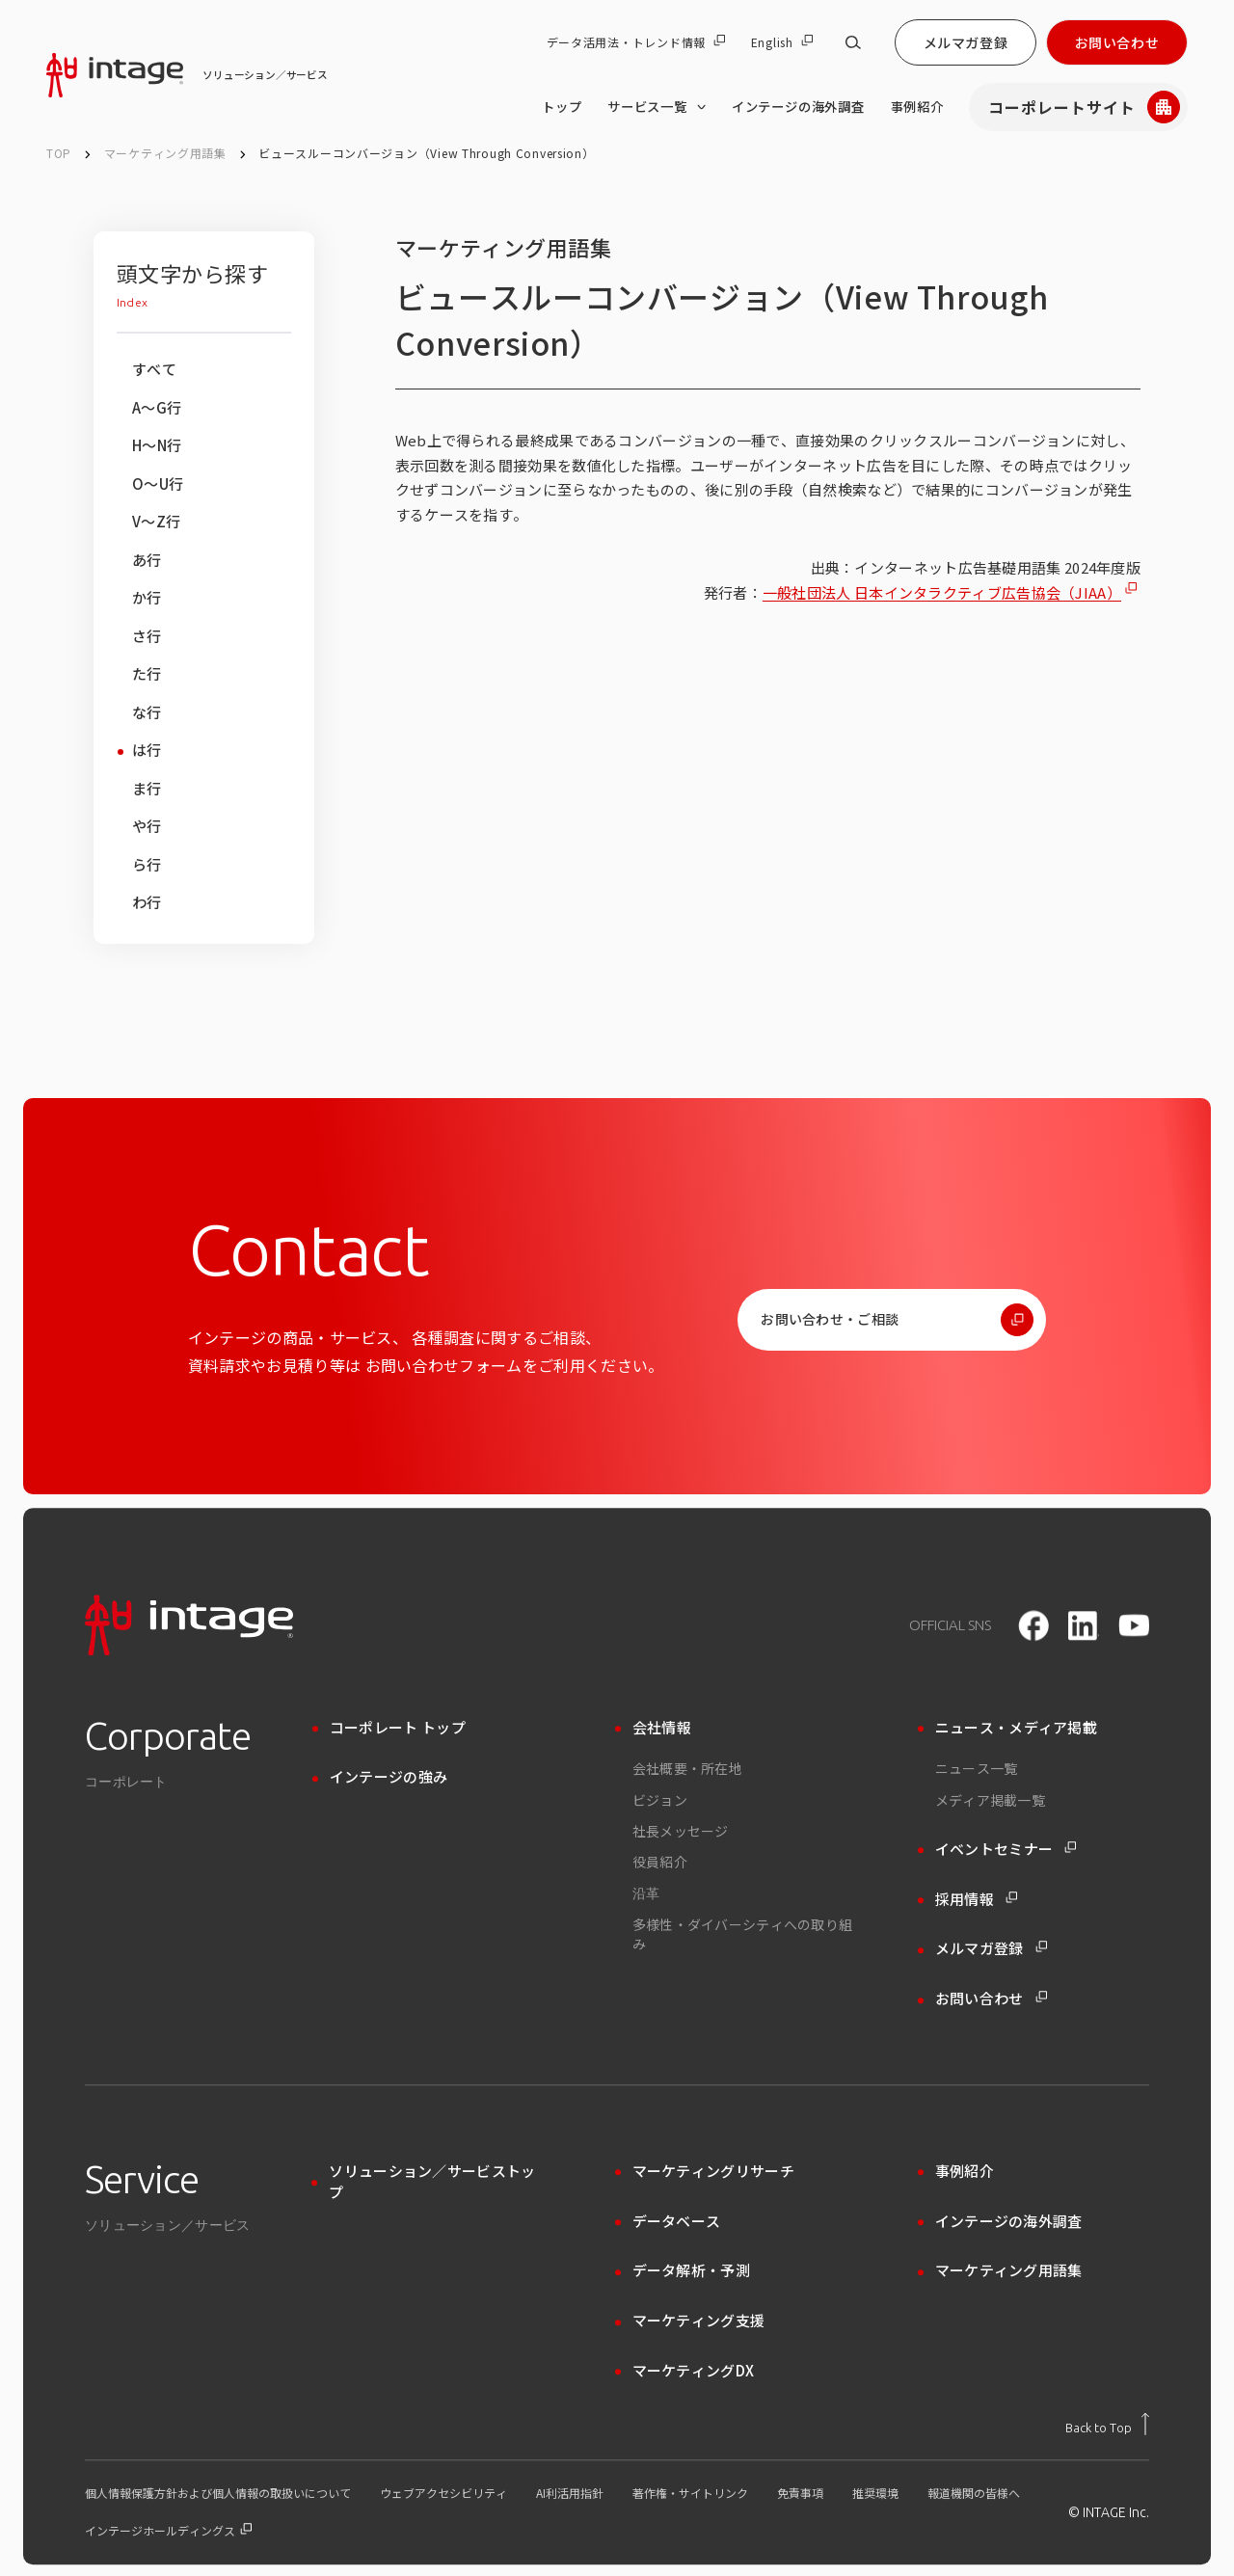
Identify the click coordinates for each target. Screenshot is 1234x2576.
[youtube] (1133, 1625)
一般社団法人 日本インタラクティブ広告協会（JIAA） (942, 592)
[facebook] (1033, 1625)
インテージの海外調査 (798, 106)
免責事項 (800, 2493)
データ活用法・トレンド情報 (636, 42)
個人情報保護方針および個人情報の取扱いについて (218, 2493)
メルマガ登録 (965, 42)
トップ (561, 106)
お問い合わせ (1117, 42)
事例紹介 (917, 106)
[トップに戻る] (1107, 2423)
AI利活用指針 (570, 2493)
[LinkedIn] (1083, 1625)
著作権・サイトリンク (690, 2493)
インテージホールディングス (168, 2530)
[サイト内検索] (853, 42)
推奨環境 (875, 2493)
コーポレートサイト (1084, 107)
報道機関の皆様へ (973, 2493)
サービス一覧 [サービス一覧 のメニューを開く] (656, 107)
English (782, 42)
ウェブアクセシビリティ (443, 2493)
